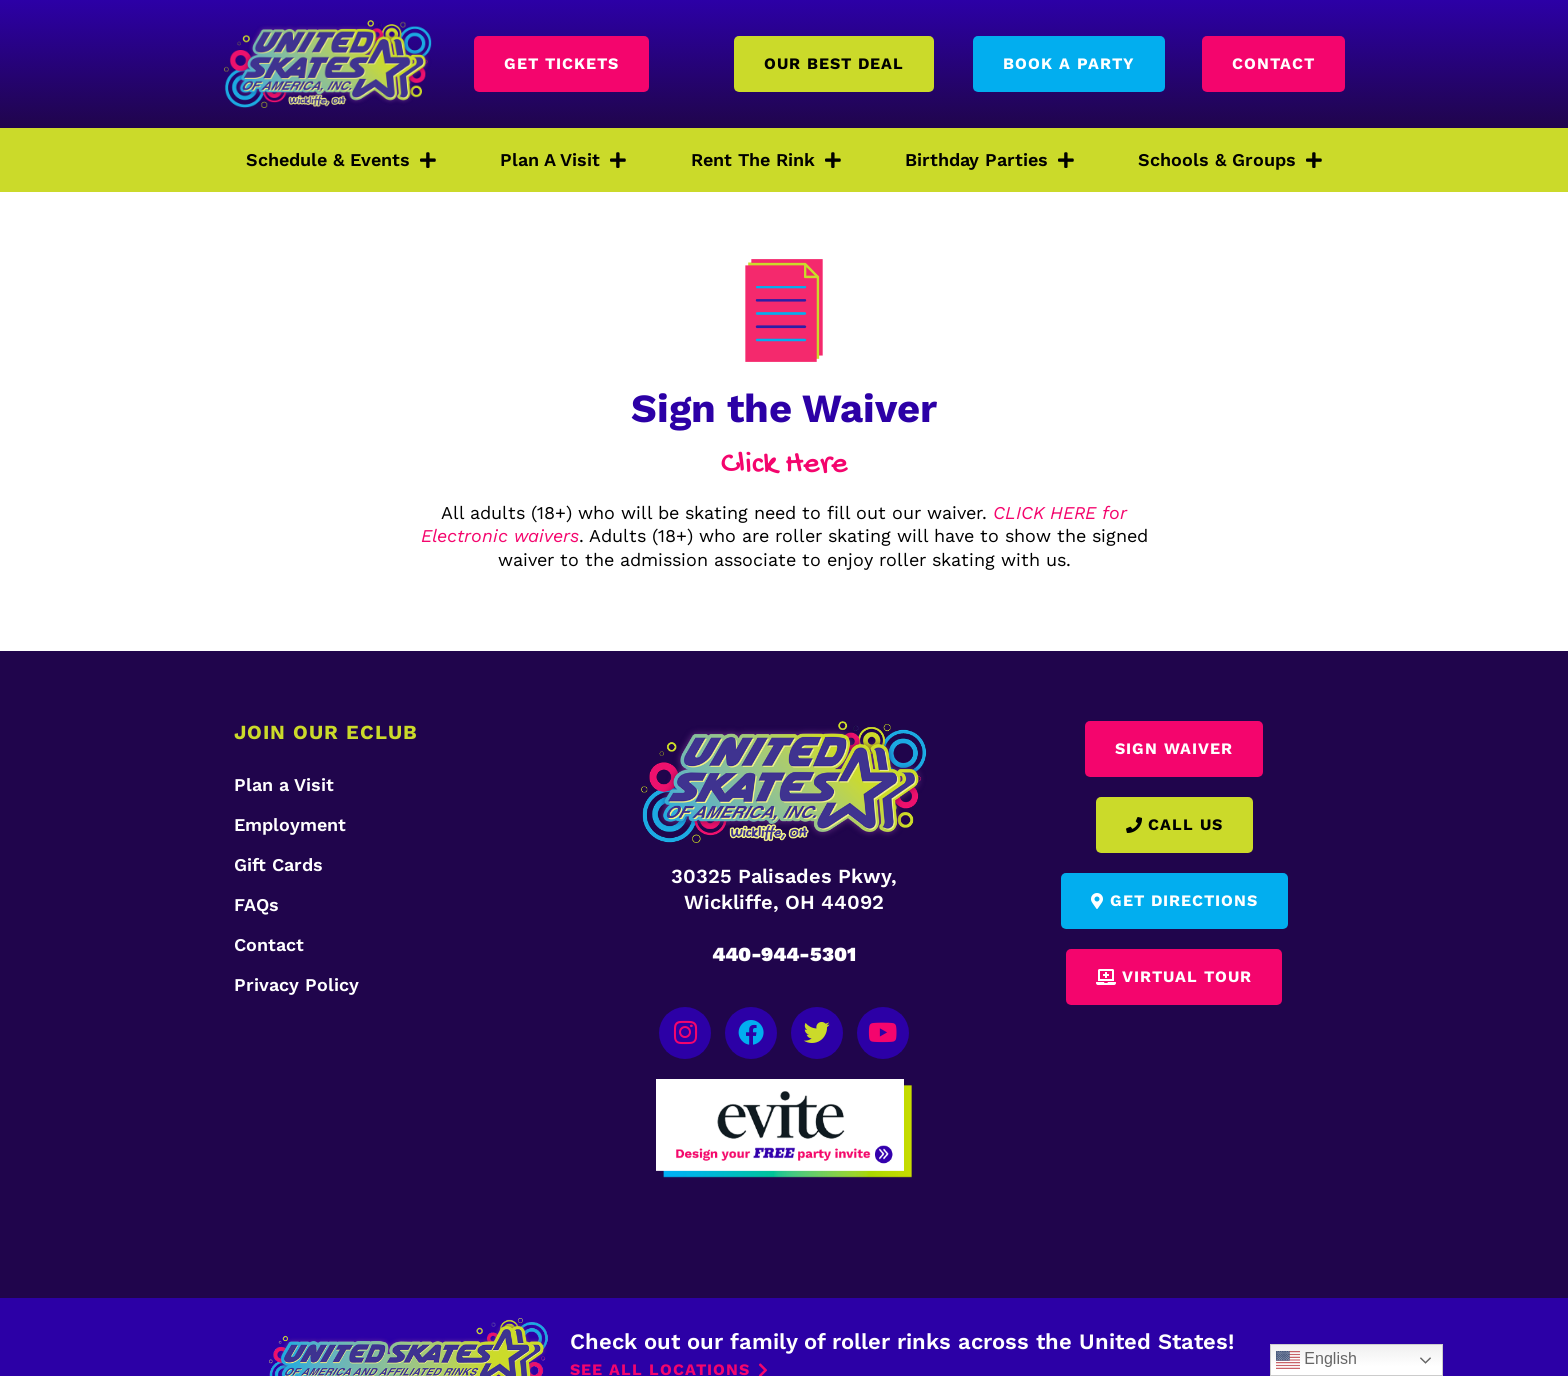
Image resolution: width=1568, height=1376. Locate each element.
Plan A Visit (563, 160)
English (1316, 1360)
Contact (269, 944)
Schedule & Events (341, 160)
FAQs (256, 904)
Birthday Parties (989, 160)
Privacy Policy (296, 984)
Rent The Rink (766, 160)
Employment (290, 824)
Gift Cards (278, 864)
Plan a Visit (284, 784)
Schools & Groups (1230, 160)
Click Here (784, 465)
